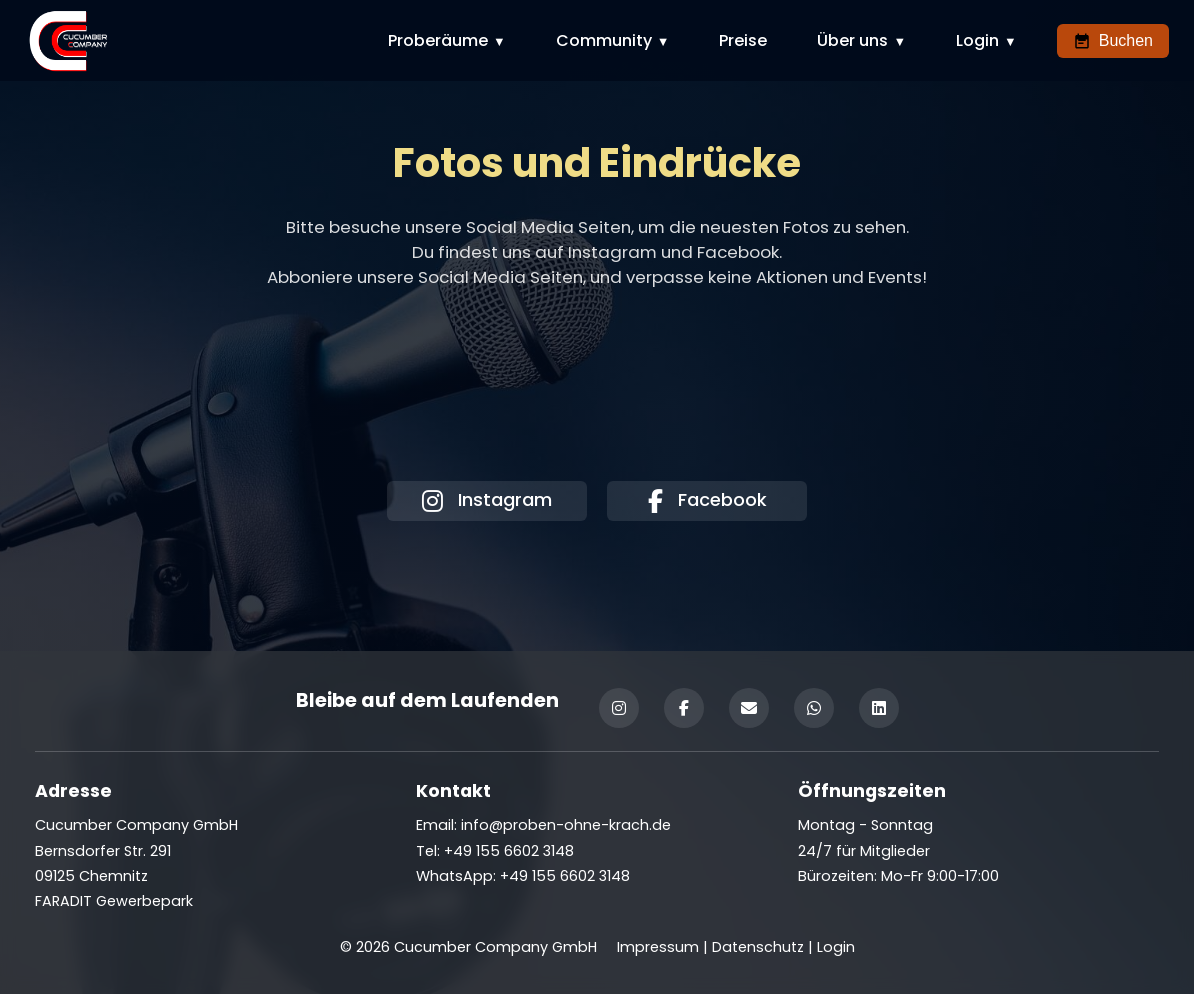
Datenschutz (758, 947)
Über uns (852, 40)
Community (604, 40)
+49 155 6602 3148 (565, 876)
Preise (743, 40)
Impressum (658, 947)
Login (977, 40)
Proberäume (438, 40)
